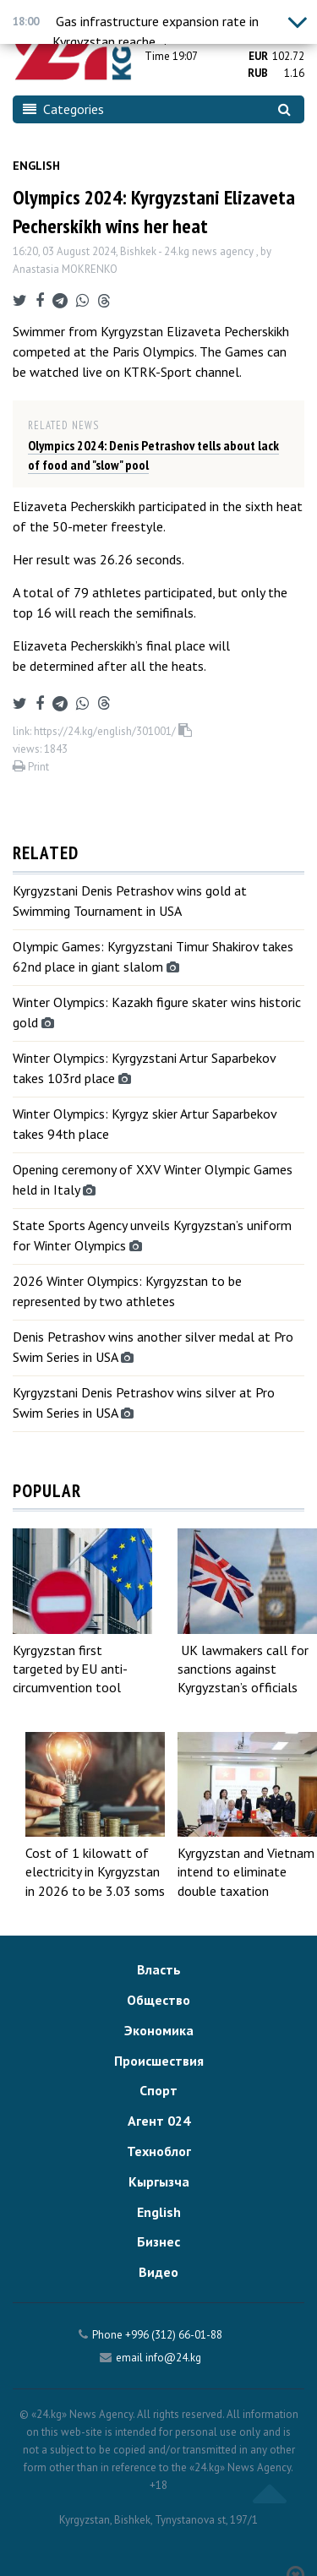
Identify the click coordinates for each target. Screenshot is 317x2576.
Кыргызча (158, 2181)
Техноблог (159, 2151)
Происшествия (159, 2060)
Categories (63, 109)
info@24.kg (173, 2357)
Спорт (158, 2090)
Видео (158, 2271)
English (36, 165)
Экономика (159, 2030)
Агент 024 (159, 2120)
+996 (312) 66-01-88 (173, 2335)
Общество (158, 1999)
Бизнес (158, 2241)
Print (31, 767)
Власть (159, 1969)
